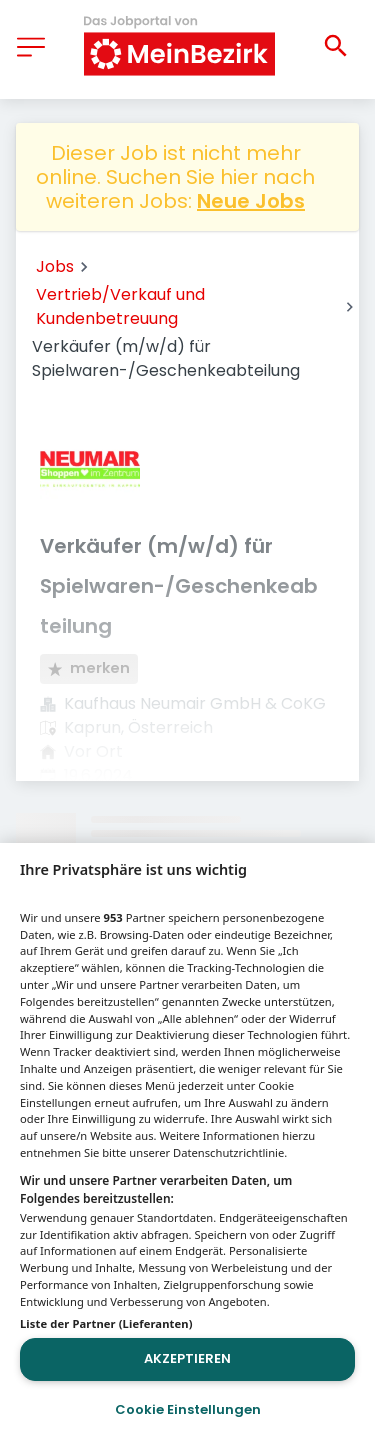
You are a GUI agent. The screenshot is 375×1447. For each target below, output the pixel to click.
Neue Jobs (251, 201)
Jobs (55, 266)
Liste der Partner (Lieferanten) (106, 1323)
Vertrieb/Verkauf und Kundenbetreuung (120, 306)
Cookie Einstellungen (188, 1409)
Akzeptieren (187, 1358)
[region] (187, 1145)
